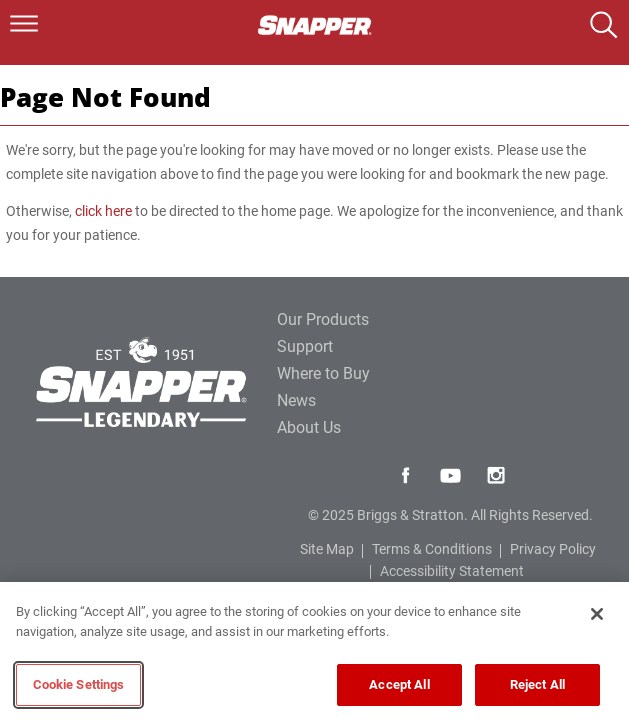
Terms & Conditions (432, 549)
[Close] (597, 614)
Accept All (399, 684)
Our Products (323, 319)
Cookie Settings (79, 684)
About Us (309, 427)
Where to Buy (323, 373)
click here (103, 211)
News (296, 400)
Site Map (327, 549)
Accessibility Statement (452, 571)
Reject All (537, 684)
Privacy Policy (553, 549)
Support (305, 346)
